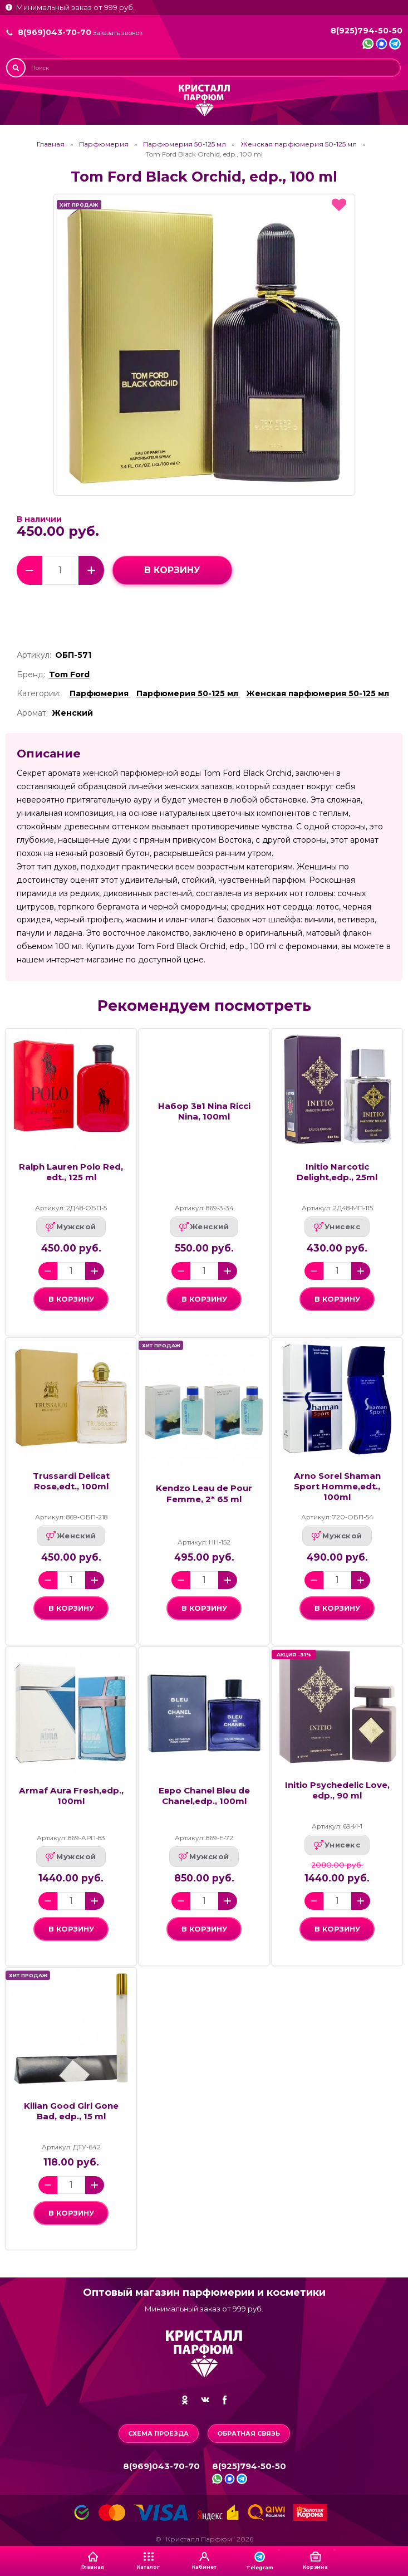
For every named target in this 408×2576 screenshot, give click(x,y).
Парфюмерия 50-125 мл (184, 144)
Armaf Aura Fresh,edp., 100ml (71, 1795)
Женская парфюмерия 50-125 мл (298, 144)
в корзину (172, 570)
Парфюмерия (104, 144)
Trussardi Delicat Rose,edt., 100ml (71, 1481)
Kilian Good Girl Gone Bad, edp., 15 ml (71, 2111)
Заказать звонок (117, 33)
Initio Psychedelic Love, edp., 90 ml (337, 1790)
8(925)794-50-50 (366, 30)
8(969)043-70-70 (54, 32)
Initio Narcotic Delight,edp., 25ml (337, 1171)
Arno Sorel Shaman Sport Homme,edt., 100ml (337, 1486)
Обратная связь (248, 2433)
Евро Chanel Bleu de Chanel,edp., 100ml (204, 1795)
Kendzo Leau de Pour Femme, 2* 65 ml (204, 1493)
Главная (51, 144)
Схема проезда (158, 2433)
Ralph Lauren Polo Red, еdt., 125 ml (71, 1171)
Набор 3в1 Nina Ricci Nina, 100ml (204, 1111)
